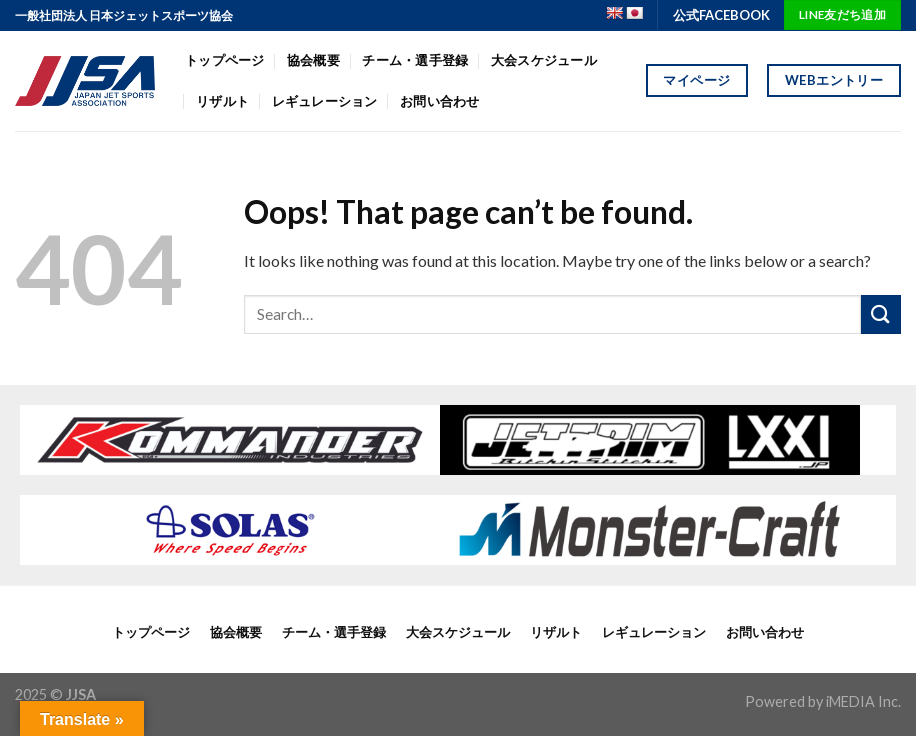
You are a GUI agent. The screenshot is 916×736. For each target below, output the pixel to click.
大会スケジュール (544, 60)
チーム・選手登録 (415, 60)
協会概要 (313, 60)
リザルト (222, 101)
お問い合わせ (440, 101)
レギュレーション (325, 101)
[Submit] (881, 314)
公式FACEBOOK (721, 15)
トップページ (225, 60)
